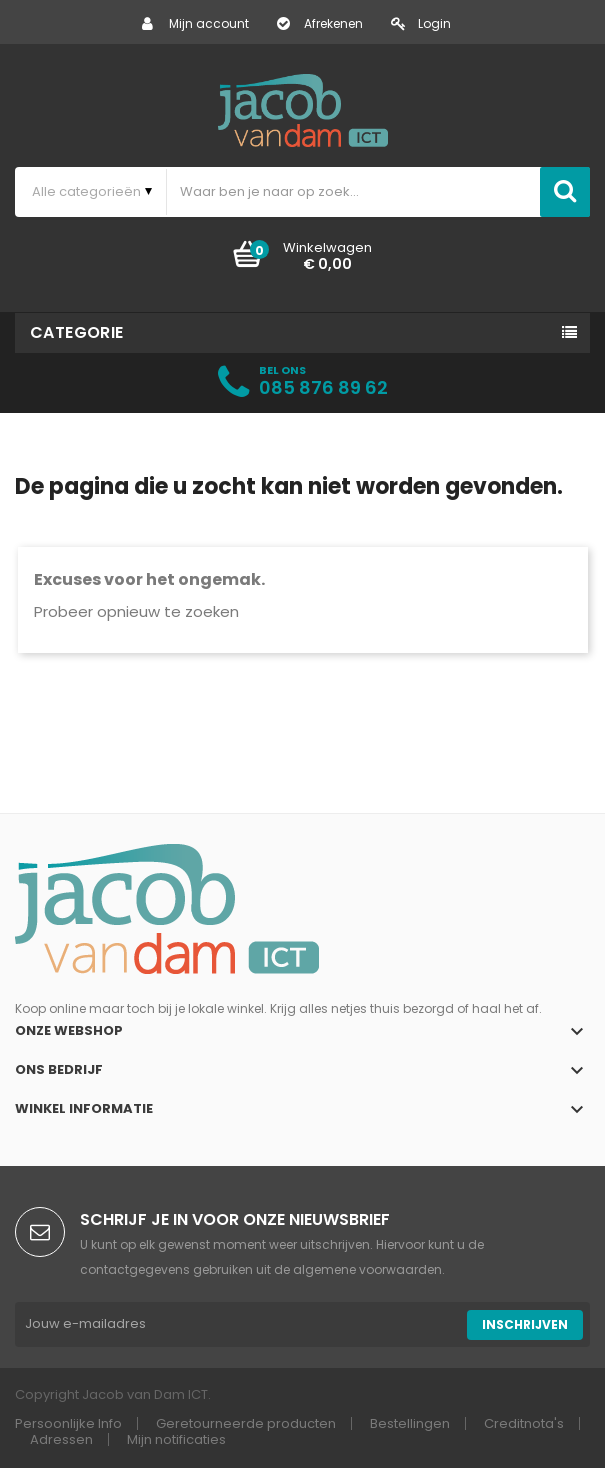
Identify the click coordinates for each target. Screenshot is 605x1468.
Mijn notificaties (176, 1439)
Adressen (61, 1439)
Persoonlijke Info (68, 1423)
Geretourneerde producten (246, 1423)
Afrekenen (320, 23)
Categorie (77, 332)
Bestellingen (410, 1423)
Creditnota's (524, 1423)
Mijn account (195, 23)
